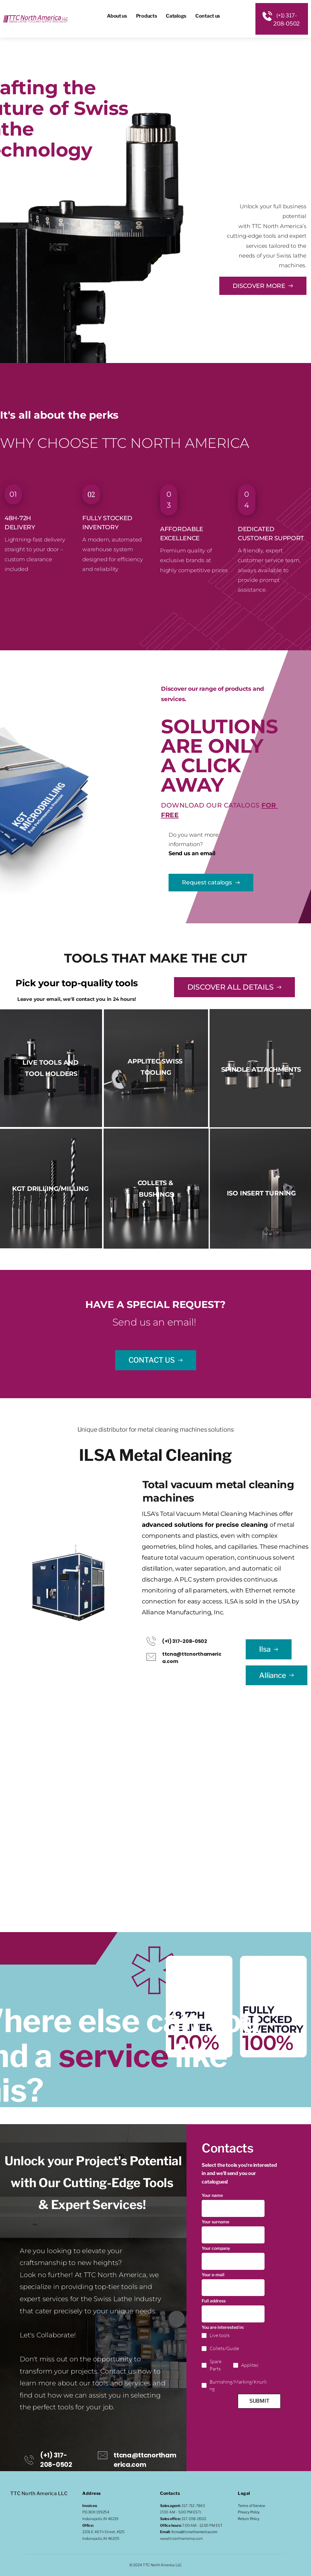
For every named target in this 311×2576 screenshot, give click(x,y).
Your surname (215, 2222)
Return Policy (248, 2518)
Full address (214, 2302)
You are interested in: (223, 2329)
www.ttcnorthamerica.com (181, 2538)
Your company (216, 2248)
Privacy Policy (249, 2512)
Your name (212, 2195)
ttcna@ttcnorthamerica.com (194, 2531)
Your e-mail (213, 2275)
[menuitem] (116, 16)
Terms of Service (251, 2505)
